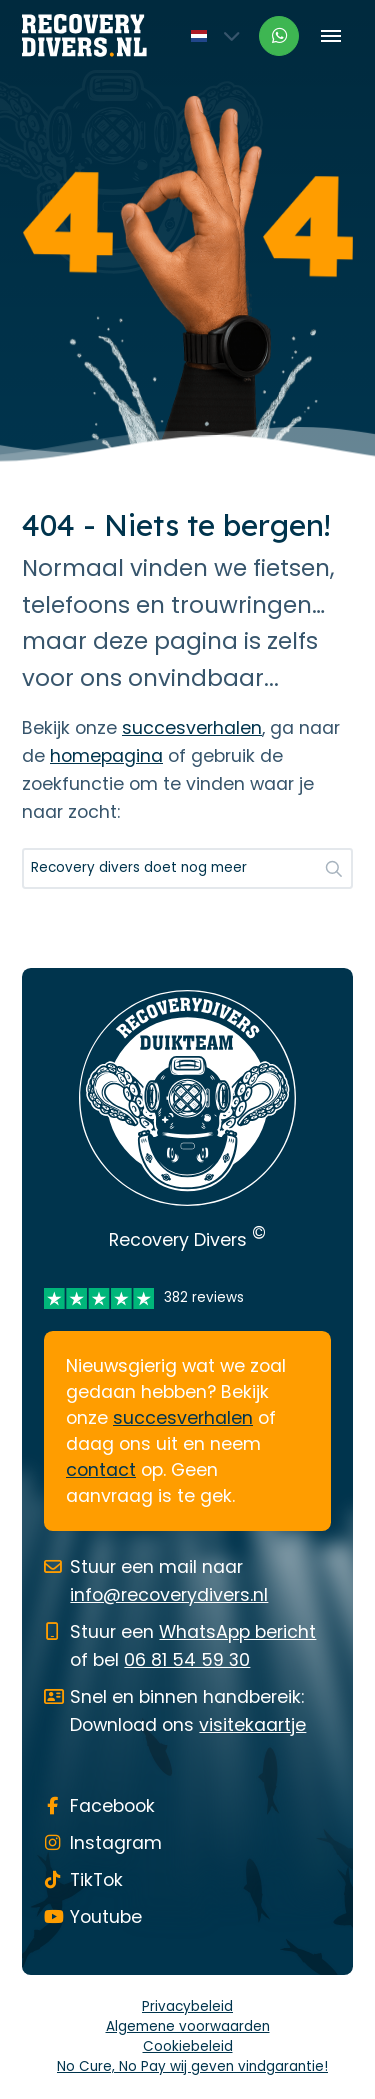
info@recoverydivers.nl (169, 1595)
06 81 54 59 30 (187, 1660)
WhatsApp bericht (237, 1632)
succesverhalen (192, 728)
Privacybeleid (187, 2006)
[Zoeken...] (187, 868)
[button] (333, 868)
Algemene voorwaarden (188, 2026)
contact (101, 1470)
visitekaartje (252, 1725)
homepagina (106, 756)
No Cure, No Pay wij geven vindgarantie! (192, 2066)
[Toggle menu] (330, 35)
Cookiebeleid (188, 2046)
